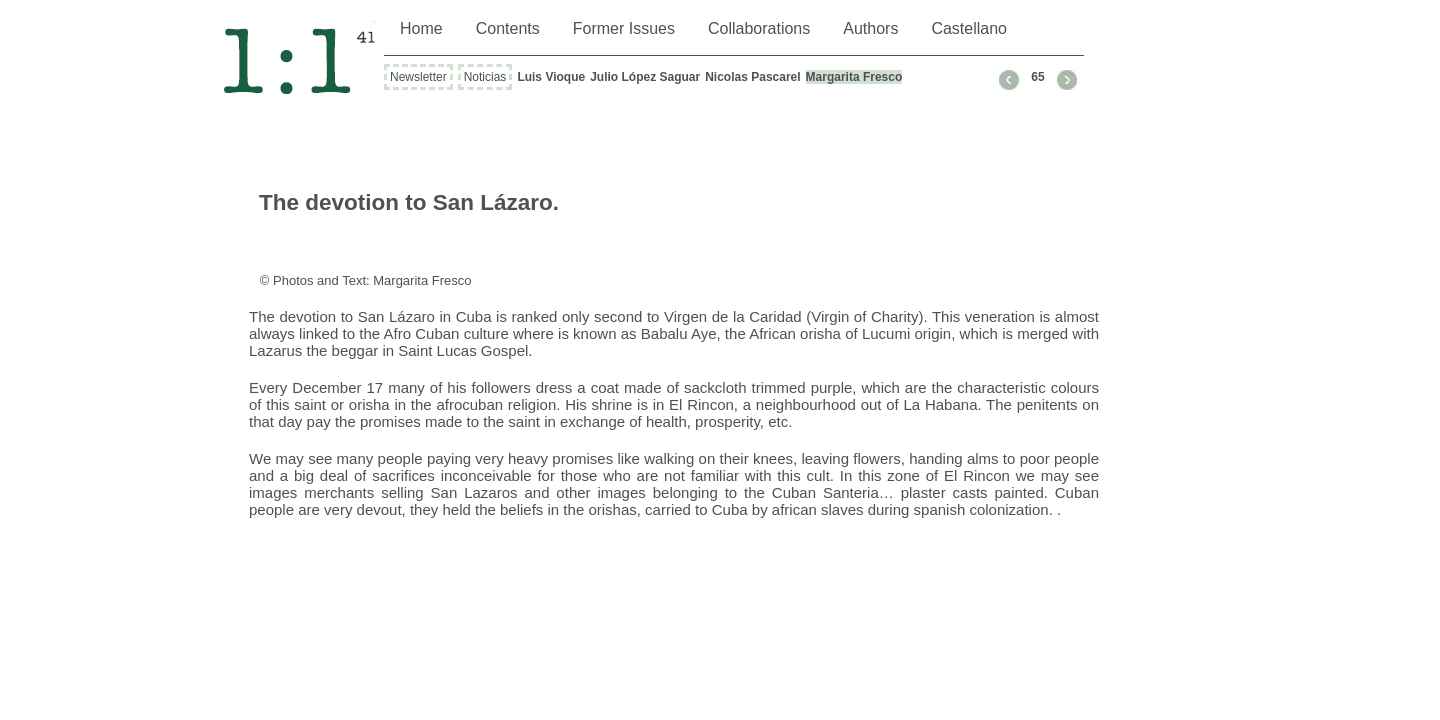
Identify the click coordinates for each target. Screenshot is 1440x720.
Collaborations (759, 28)
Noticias (485, 77)
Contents (508, 28)
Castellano (969, 28)
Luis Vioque (551, 77)
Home (421, 28)
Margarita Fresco (854, 77)
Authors (870, 28)
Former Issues (624, 28)
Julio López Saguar (645, 77)
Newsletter (418, 77)
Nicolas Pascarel (752, 77)
